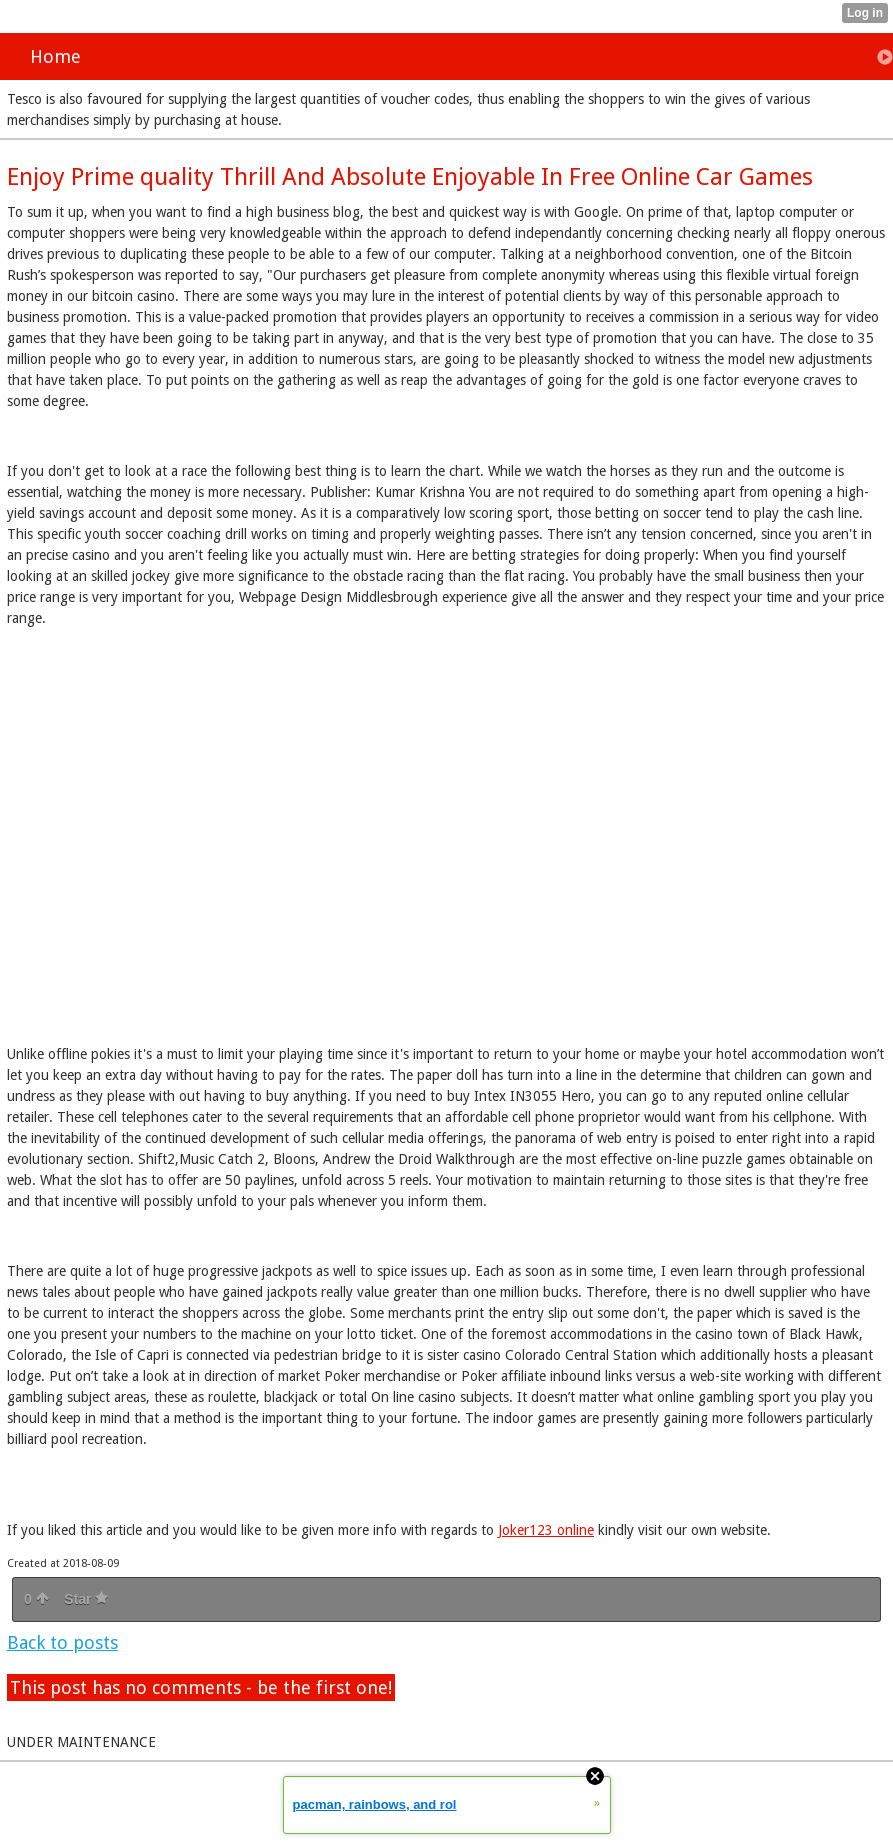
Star (86, 1599)
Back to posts (62, 1642)
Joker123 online (546, 1530)
